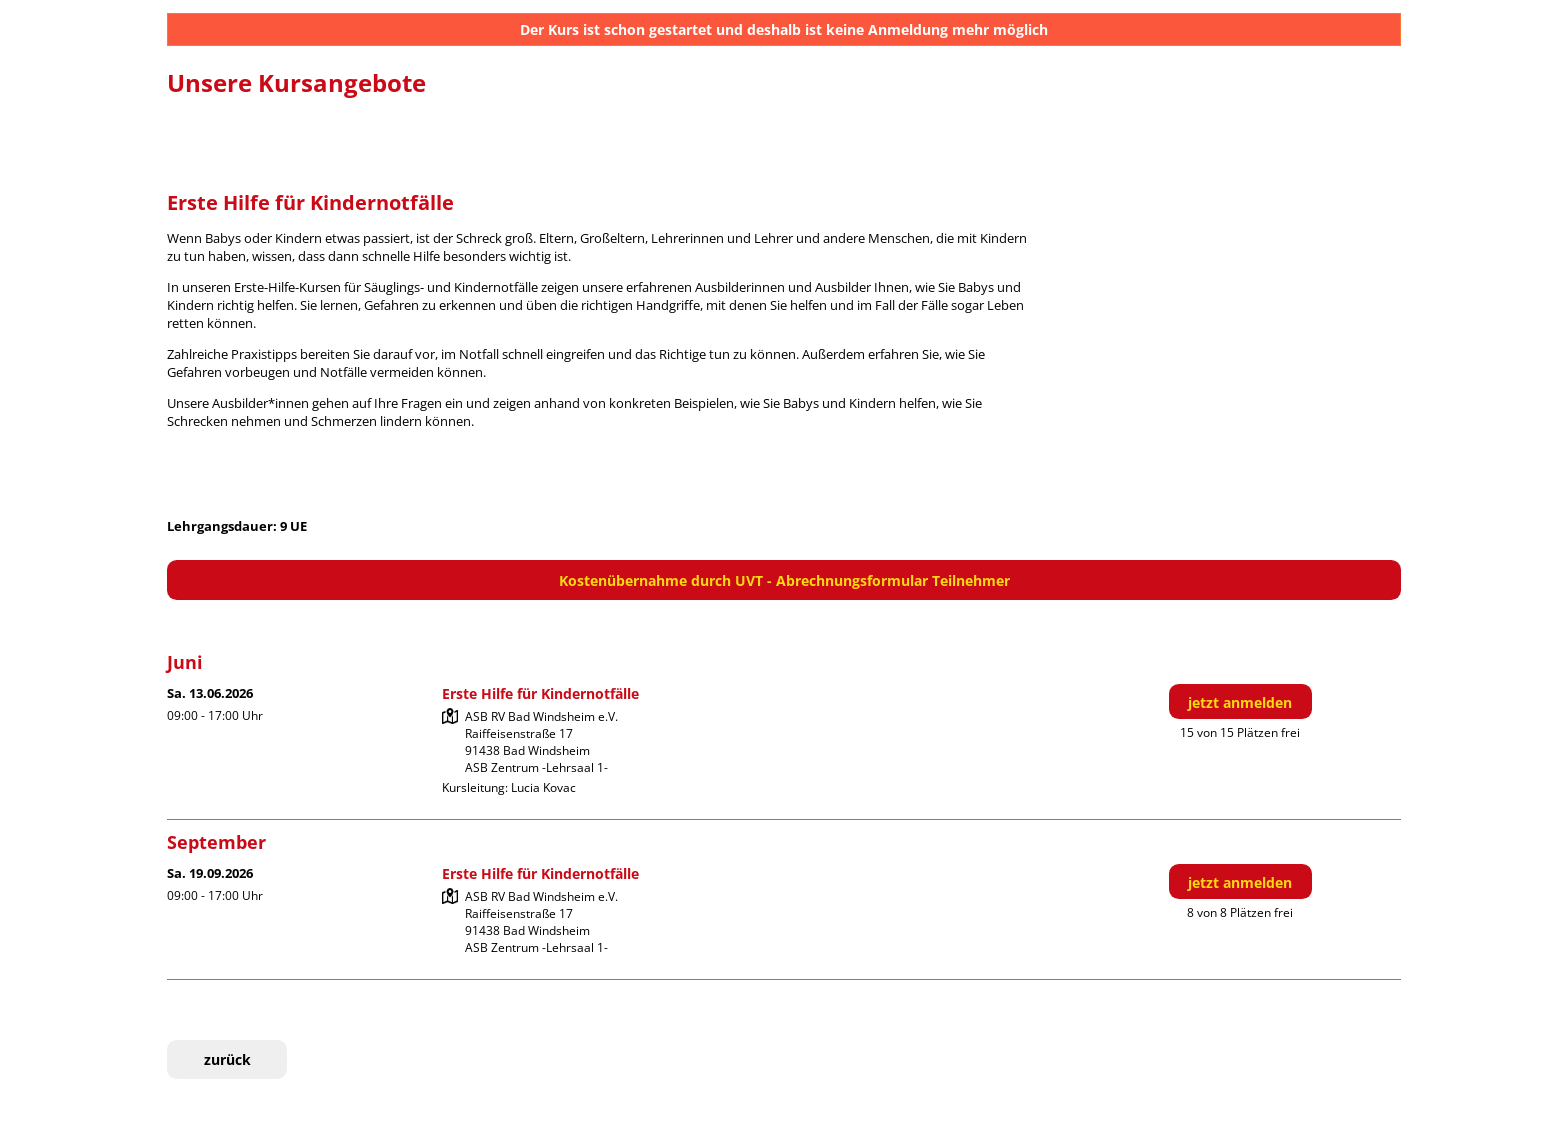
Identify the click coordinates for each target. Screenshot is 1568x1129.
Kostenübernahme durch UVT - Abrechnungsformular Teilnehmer (784, 580)
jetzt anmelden (1240, 702)
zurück (227, 1059)
